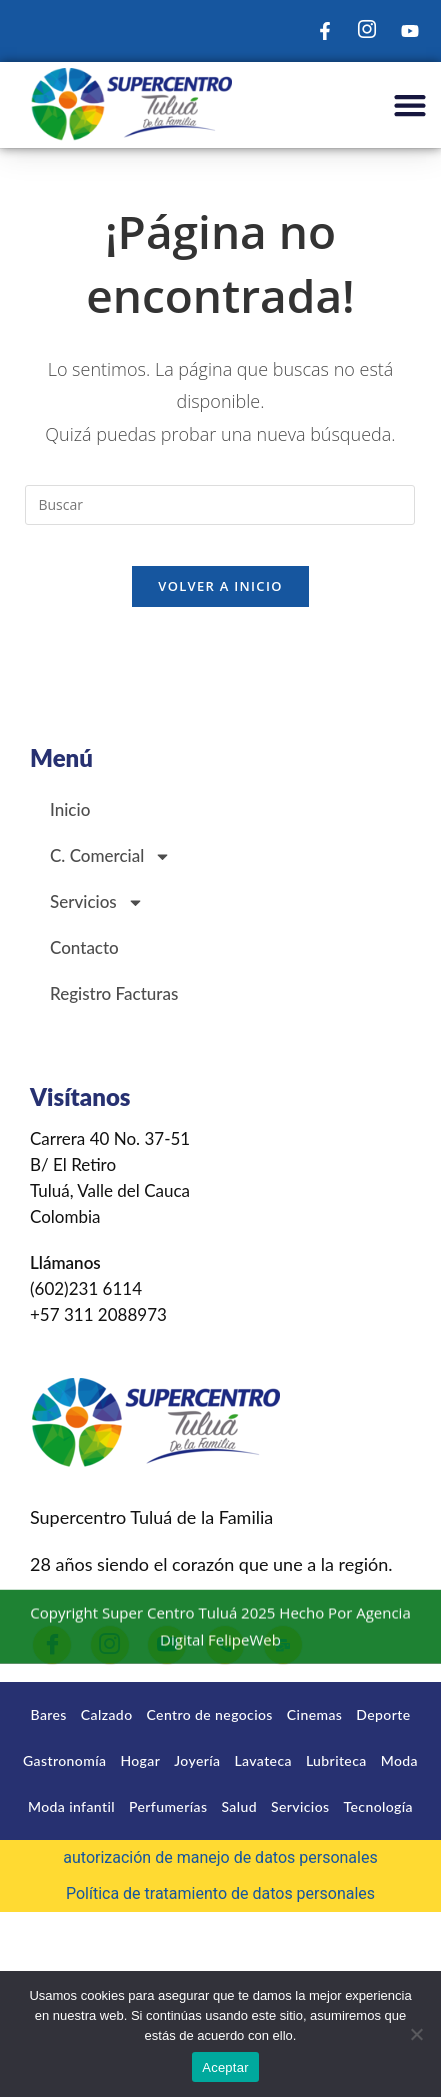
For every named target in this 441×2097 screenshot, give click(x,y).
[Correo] (283, 1645)
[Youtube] (167, 1645)
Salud (239, 1806)
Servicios (97, 902)
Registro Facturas (114, 993)
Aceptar (225, 2067)
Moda (399, 1760)
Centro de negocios (210, 1714)
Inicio (70, 809)
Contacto (84, 947)
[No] (416, 2034)
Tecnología (379, 1806)
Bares (49, 1714)
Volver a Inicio (220, 586)
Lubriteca (336, 1760)
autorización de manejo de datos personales (220, 1857)
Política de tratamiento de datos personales (220, 1893)
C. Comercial (110, 856)
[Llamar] (225, 1645)
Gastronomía (64, 1760)
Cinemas (314, 1714)
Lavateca (262, 1760)
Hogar (140, 1760)
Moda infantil (71, 1806)
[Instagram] (110, 1645)
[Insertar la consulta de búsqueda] (220, 505)
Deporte (383, 1714)
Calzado (107, 1714)
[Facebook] (52, 1645)
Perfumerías (168, 1806)
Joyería (197, 1760)
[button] (409, 105)
